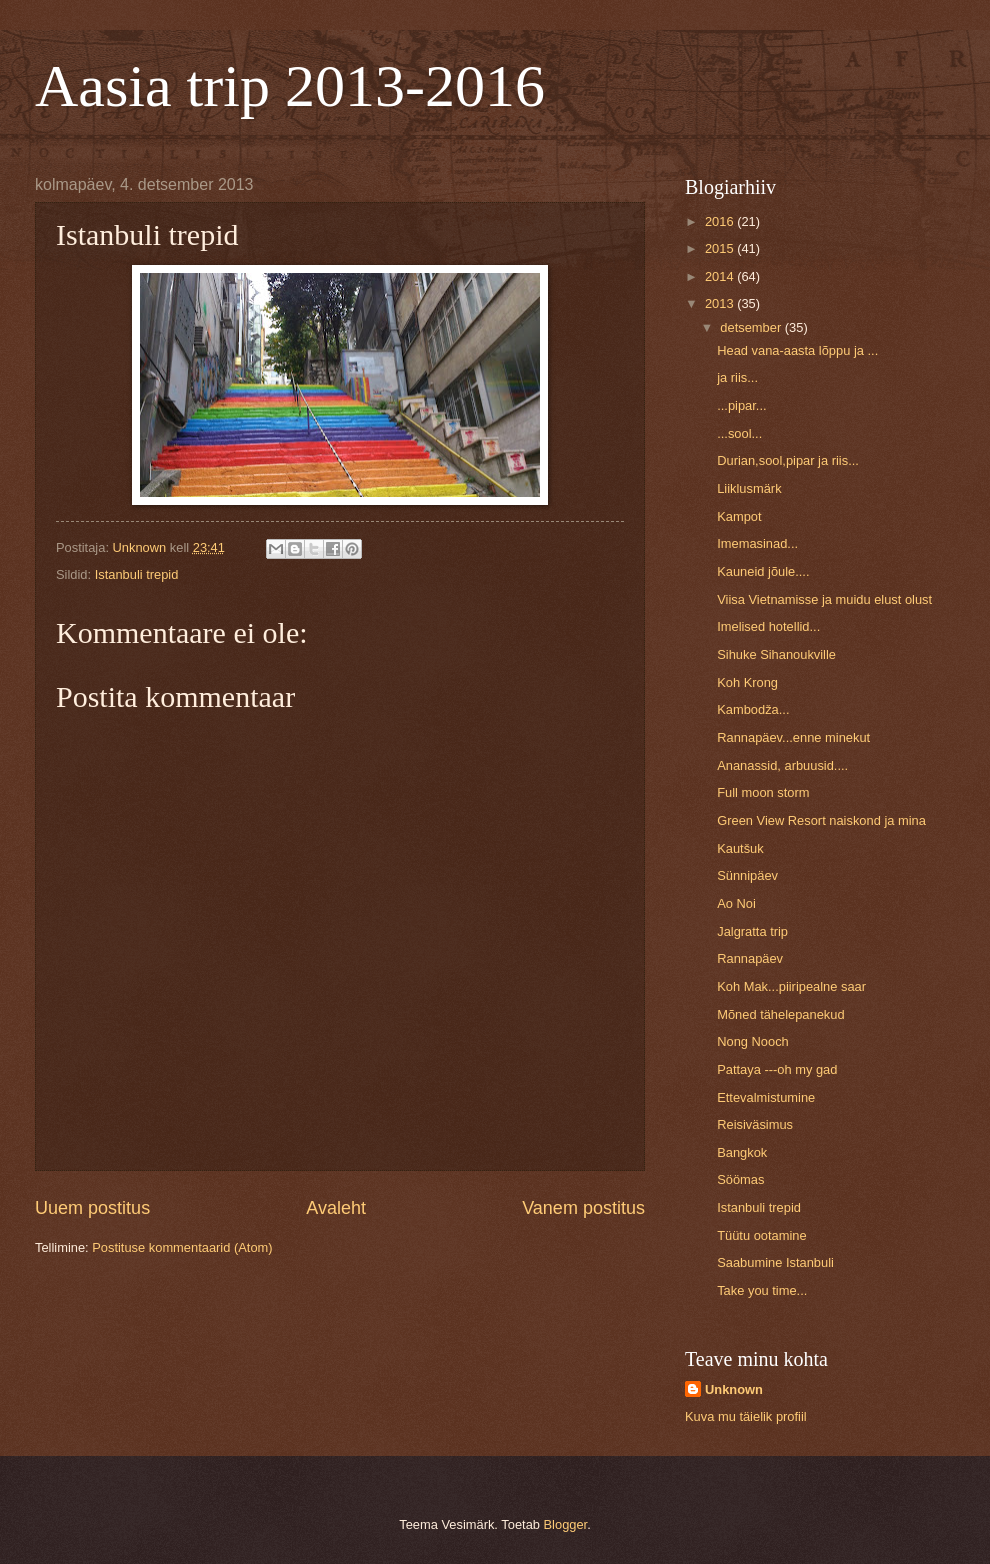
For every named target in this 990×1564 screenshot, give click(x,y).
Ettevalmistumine (766, 1097)
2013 (721, 303)
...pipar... (741, 405)
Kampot (739, 516)
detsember (752, 327)
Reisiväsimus (755, 1124)
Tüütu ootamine (761, 1235)
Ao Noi (736, 903)
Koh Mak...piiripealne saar (791, 986)
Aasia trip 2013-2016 (290, 86)
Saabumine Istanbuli (775, 1262)
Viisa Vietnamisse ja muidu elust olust (824, 599)
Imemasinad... (757, 543)
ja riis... (737, 377)
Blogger (566, 1524)
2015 (721, 248)
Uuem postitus (92, 1208)
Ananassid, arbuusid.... (782, 765)
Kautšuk (740, 848)
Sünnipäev (747, 875)
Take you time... (762, 1290)
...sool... (739, 433)
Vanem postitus (583, 1208)
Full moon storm (763, 792)
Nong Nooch (753, 1041)
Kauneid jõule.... (763, 571)
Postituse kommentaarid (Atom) (182, 1247)
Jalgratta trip (752, 931)
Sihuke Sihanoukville (776, 654)
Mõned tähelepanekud (780, 1014)
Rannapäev (750, 958)
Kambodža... (753, 709)
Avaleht (336, 1208)
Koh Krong (747, 682)
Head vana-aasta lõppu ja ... (797, 350)
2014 (721, 276)
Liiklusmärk (749, 488)
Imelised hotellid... (768, 626)
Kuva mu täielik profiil (746, 1416)
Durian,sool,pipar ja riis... (788, 460)
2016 (721, 221)
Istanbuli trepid (137, 574)
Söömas (740, 1179)
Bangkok (742, 1152)
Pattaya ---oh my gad (777, 1069)
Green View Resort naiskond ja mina (821, 820)
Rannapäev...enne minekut (793, 737)
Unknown (734, 1389)
